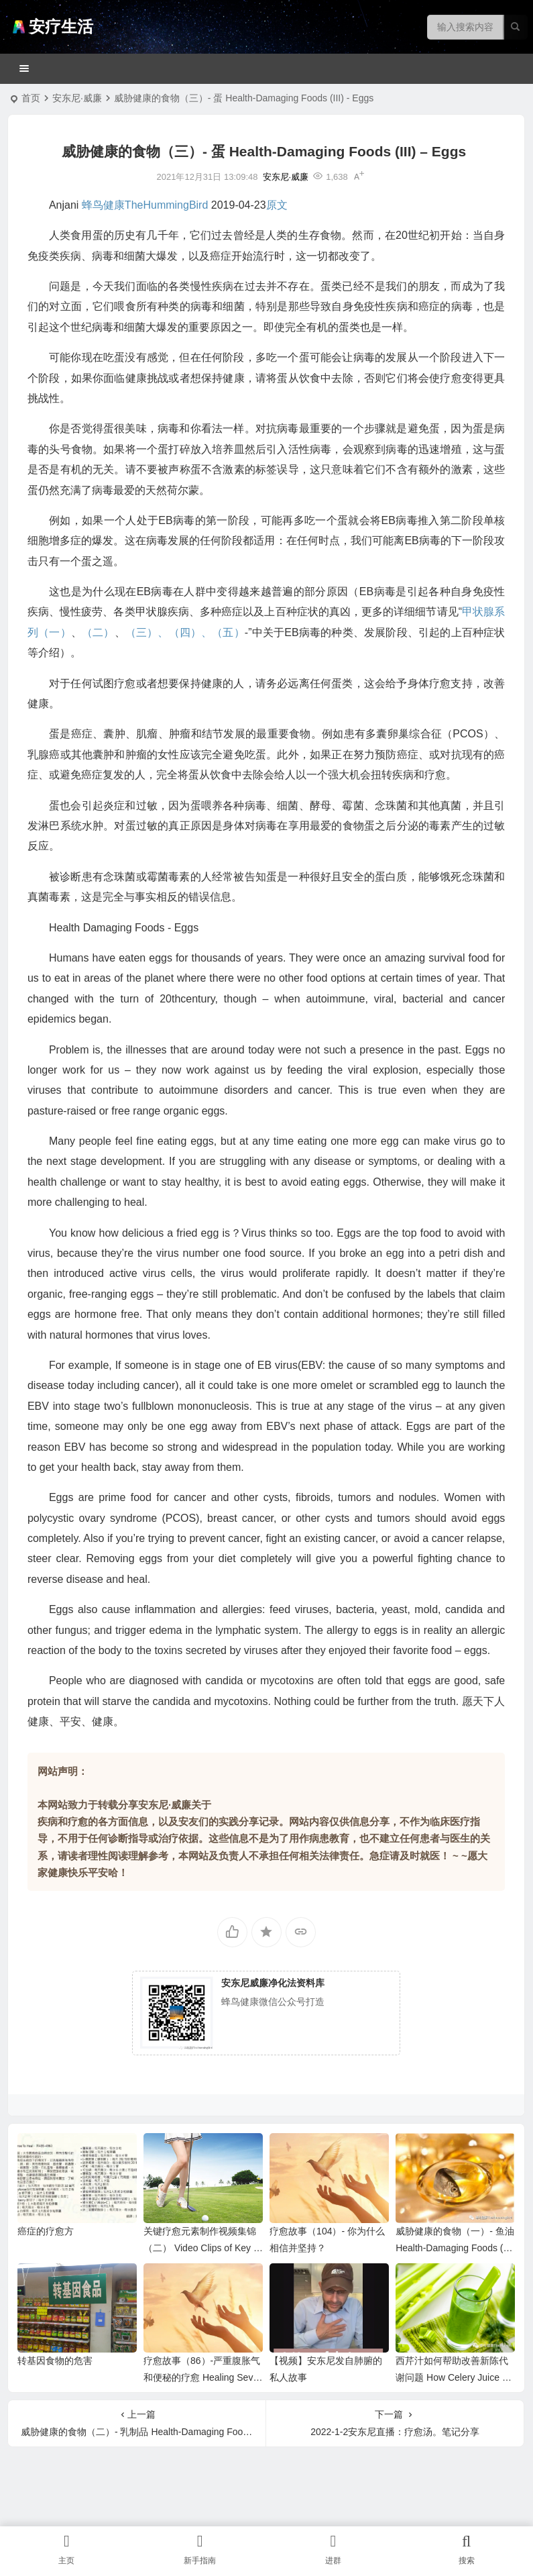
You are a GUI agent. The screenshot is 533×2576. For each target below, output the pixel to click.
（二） (98, 632)
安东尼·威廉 (77, 98)
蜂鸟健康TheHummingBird (145, 205)
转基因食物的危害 (55, 2360)
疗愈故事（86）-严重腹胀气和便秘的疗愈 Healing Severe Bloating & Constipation (202, 2377)
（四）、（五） (207, 632)
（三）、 (147, 632)
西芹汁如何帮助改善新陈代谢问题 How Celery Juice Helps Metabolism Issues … (455, 2377)
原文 (277, 205)
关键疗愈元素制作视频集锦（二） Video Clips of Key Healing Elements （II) (201, 2248)
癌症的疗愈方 (45, 2231)
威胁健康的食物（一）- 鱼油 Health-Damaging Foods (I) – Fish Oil (455, 2248)
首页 (30, 98)
